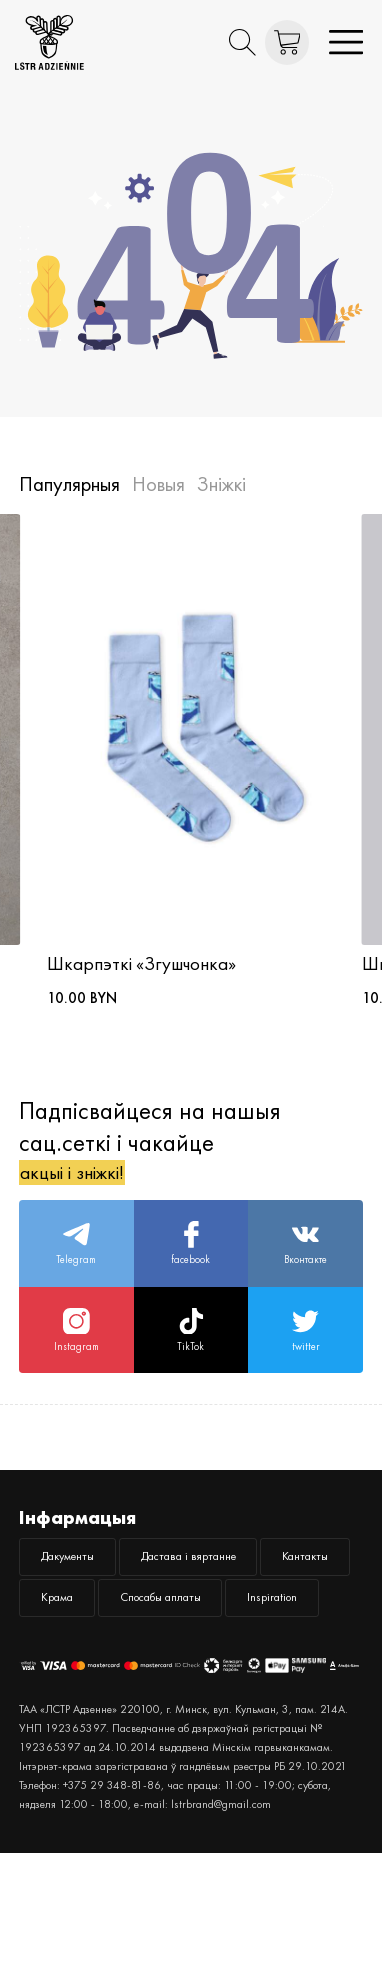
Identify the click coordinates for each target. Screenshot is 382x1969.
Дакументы (81, 1604)
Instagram (76, 1365)
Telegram (76, 1264)
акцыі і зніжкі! (89, 1180)
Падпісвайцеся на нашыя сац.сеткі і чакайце (150, 1149)
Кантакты (76, 1656)
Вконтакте (305, 1264)
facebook (191, 1264)
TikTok (191, 1365)
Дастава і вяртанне (237, 1604)
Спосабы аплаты (100, 1707)
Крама (184, 1656)
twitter (306, 1365)
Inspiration (243, 1707)
